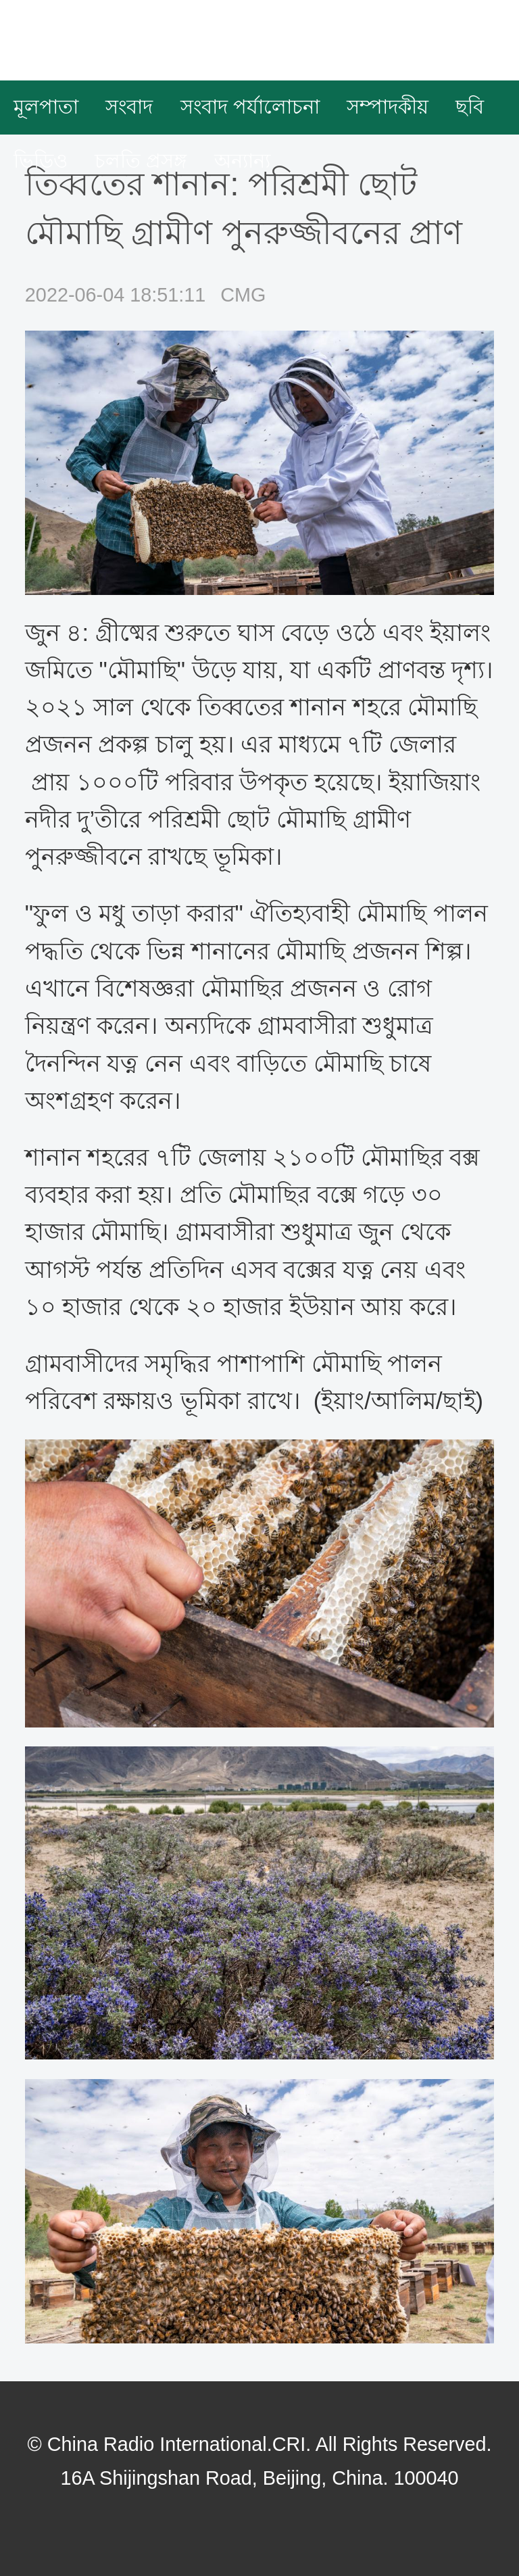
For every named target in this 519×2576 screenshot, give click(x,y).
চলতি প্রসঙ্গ (141, 161)
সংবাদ (129, 107)
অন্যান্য (242, 161)
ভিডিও (41, 161)
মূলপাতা (46, 107)
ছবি (469, 107)
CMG (243, 295)
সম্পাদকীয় (387, 107)
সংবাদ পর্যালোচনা (250, 107)
